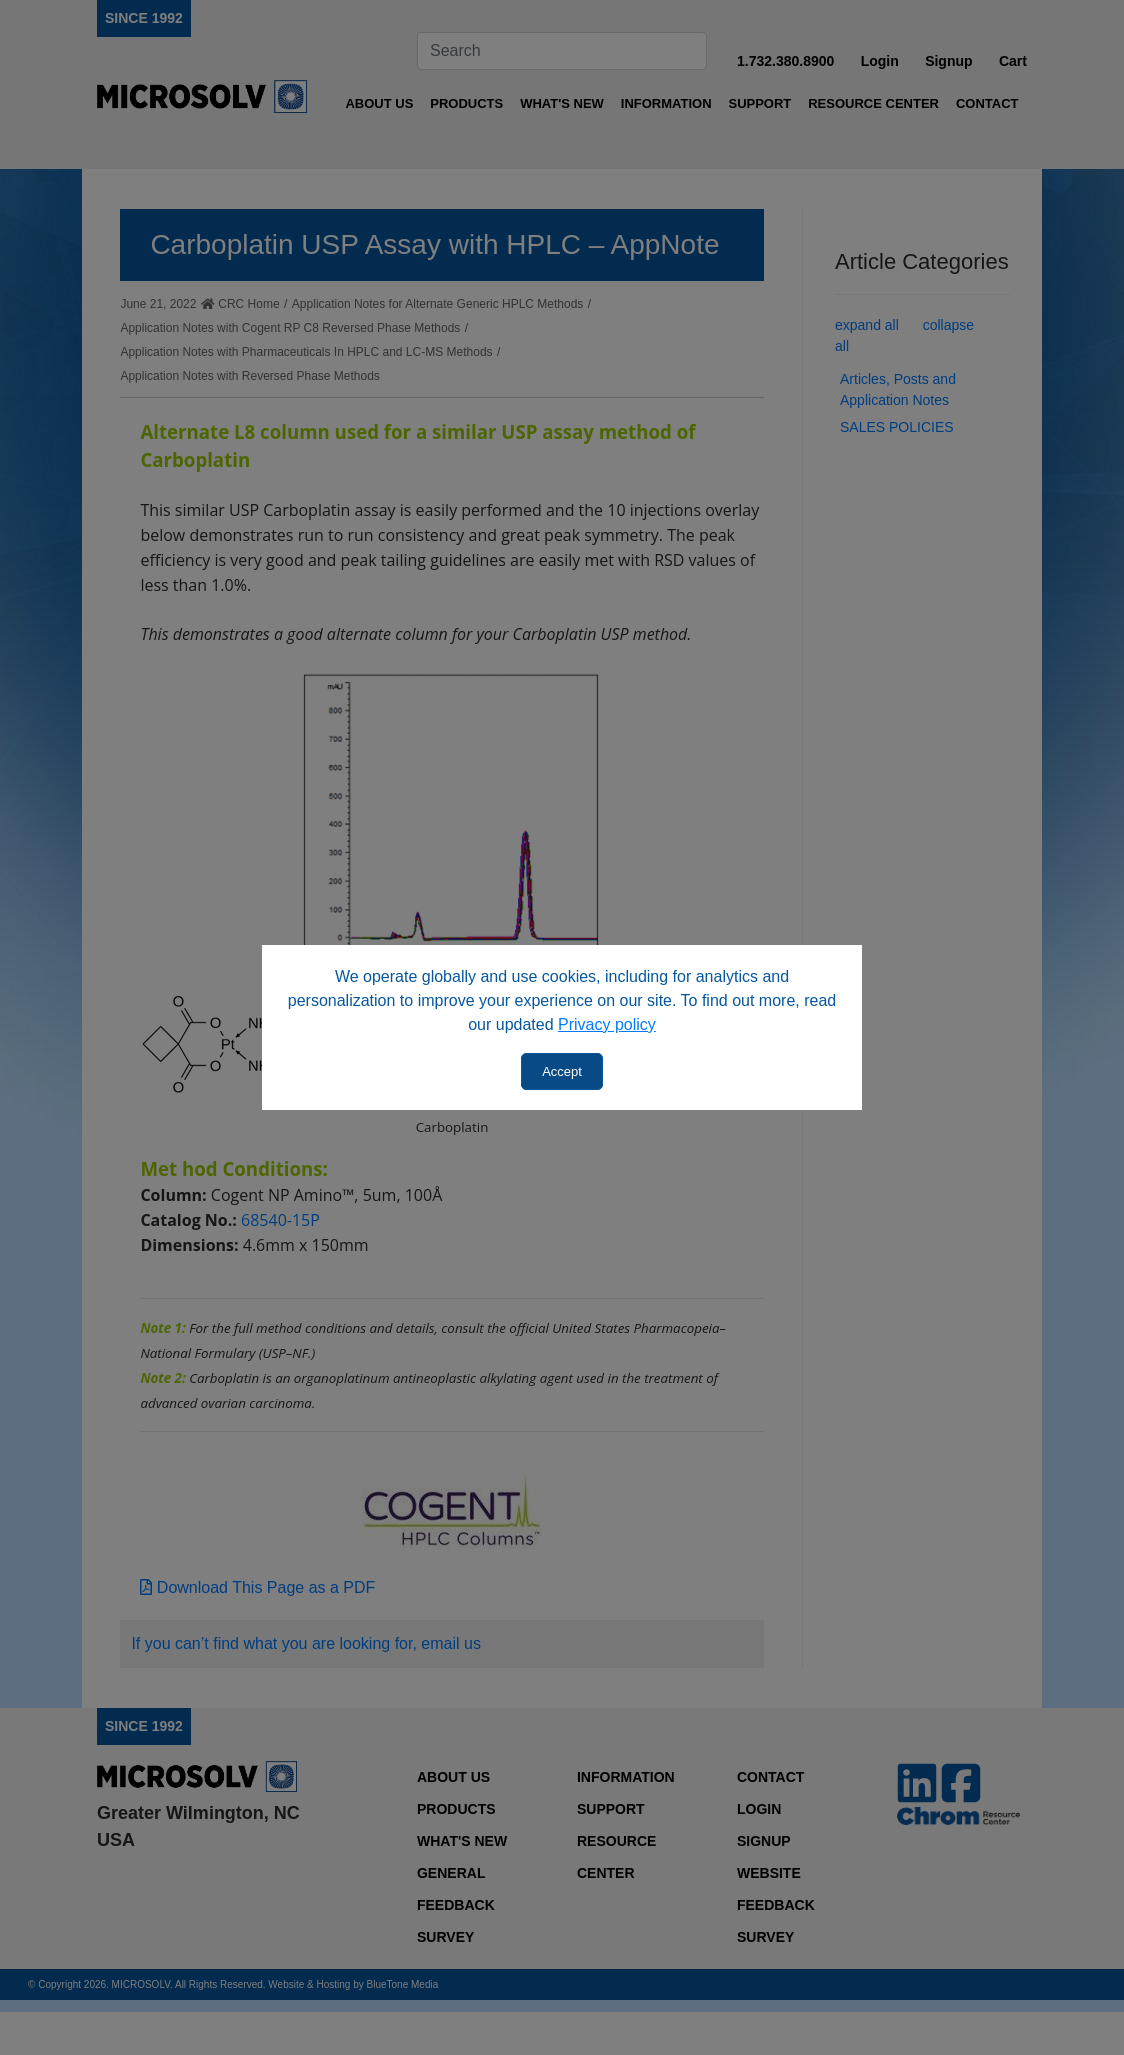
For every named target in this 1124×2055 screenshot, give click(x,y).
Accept (562, 1071)
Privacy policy (607, 1024)
